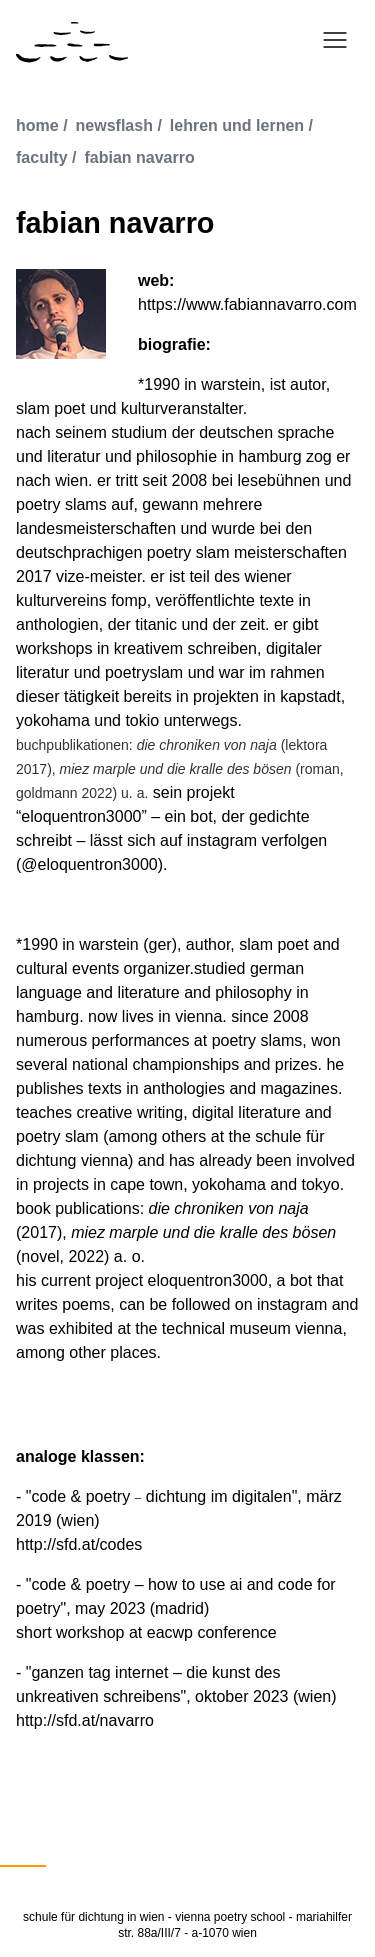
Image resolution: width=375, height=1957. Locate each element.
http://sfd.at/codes (79, 1544)
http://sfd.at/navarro (85, 1720)
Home (37, 125)
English (83, 1853)
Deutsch (23, 1853)
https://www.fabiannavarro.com (247, 304)
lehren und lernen (237, 125)
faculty (42, 157)
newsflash (114, 125)
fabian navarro (139, 157)
